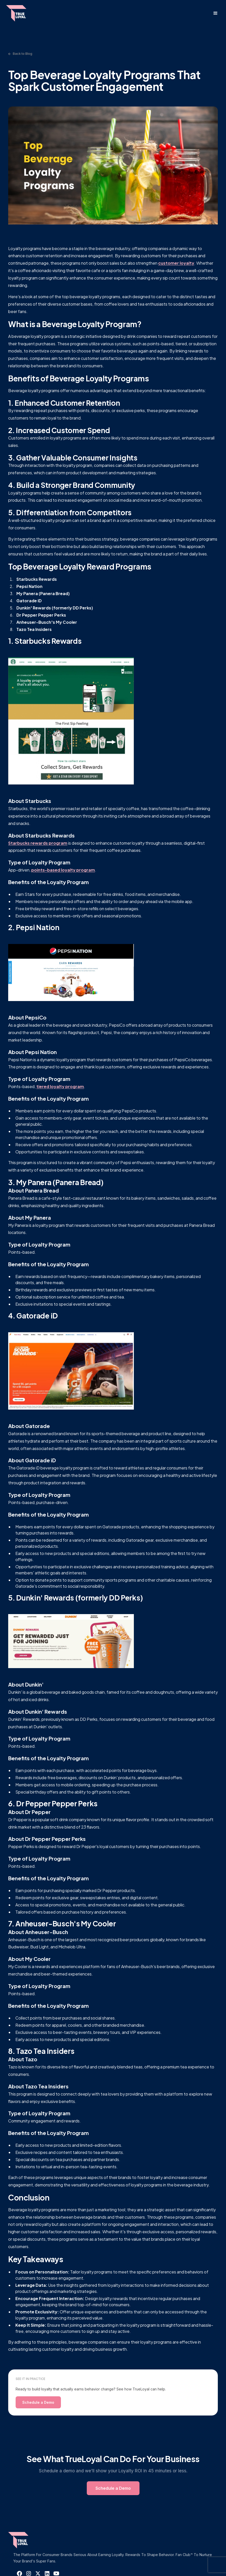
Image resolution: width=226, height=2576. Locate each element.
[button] (215, 13)
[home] (21, 13)
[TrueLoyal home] (26, 2540)
